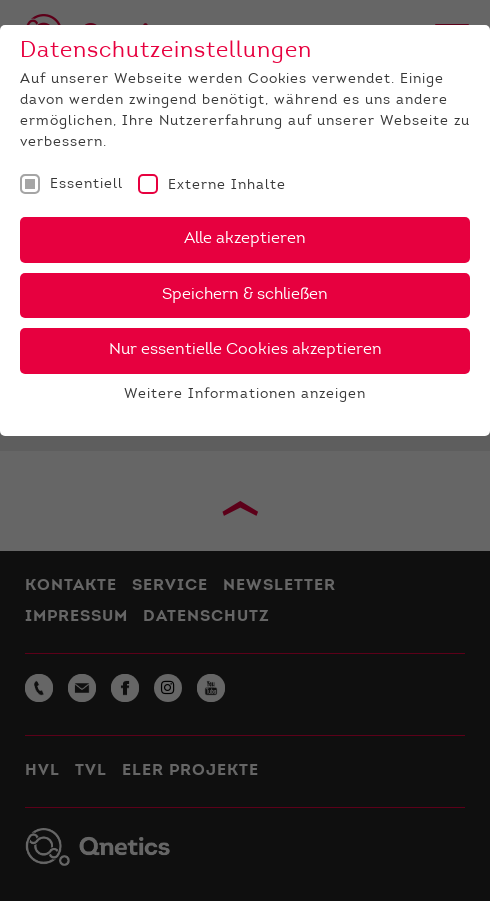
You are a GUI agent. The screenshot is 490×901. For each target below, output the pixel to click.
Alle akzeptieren (245, 239)
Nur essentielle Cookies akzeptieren (245, 350)
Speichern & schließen (245, 295)
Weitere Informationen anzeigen (245, 395)
